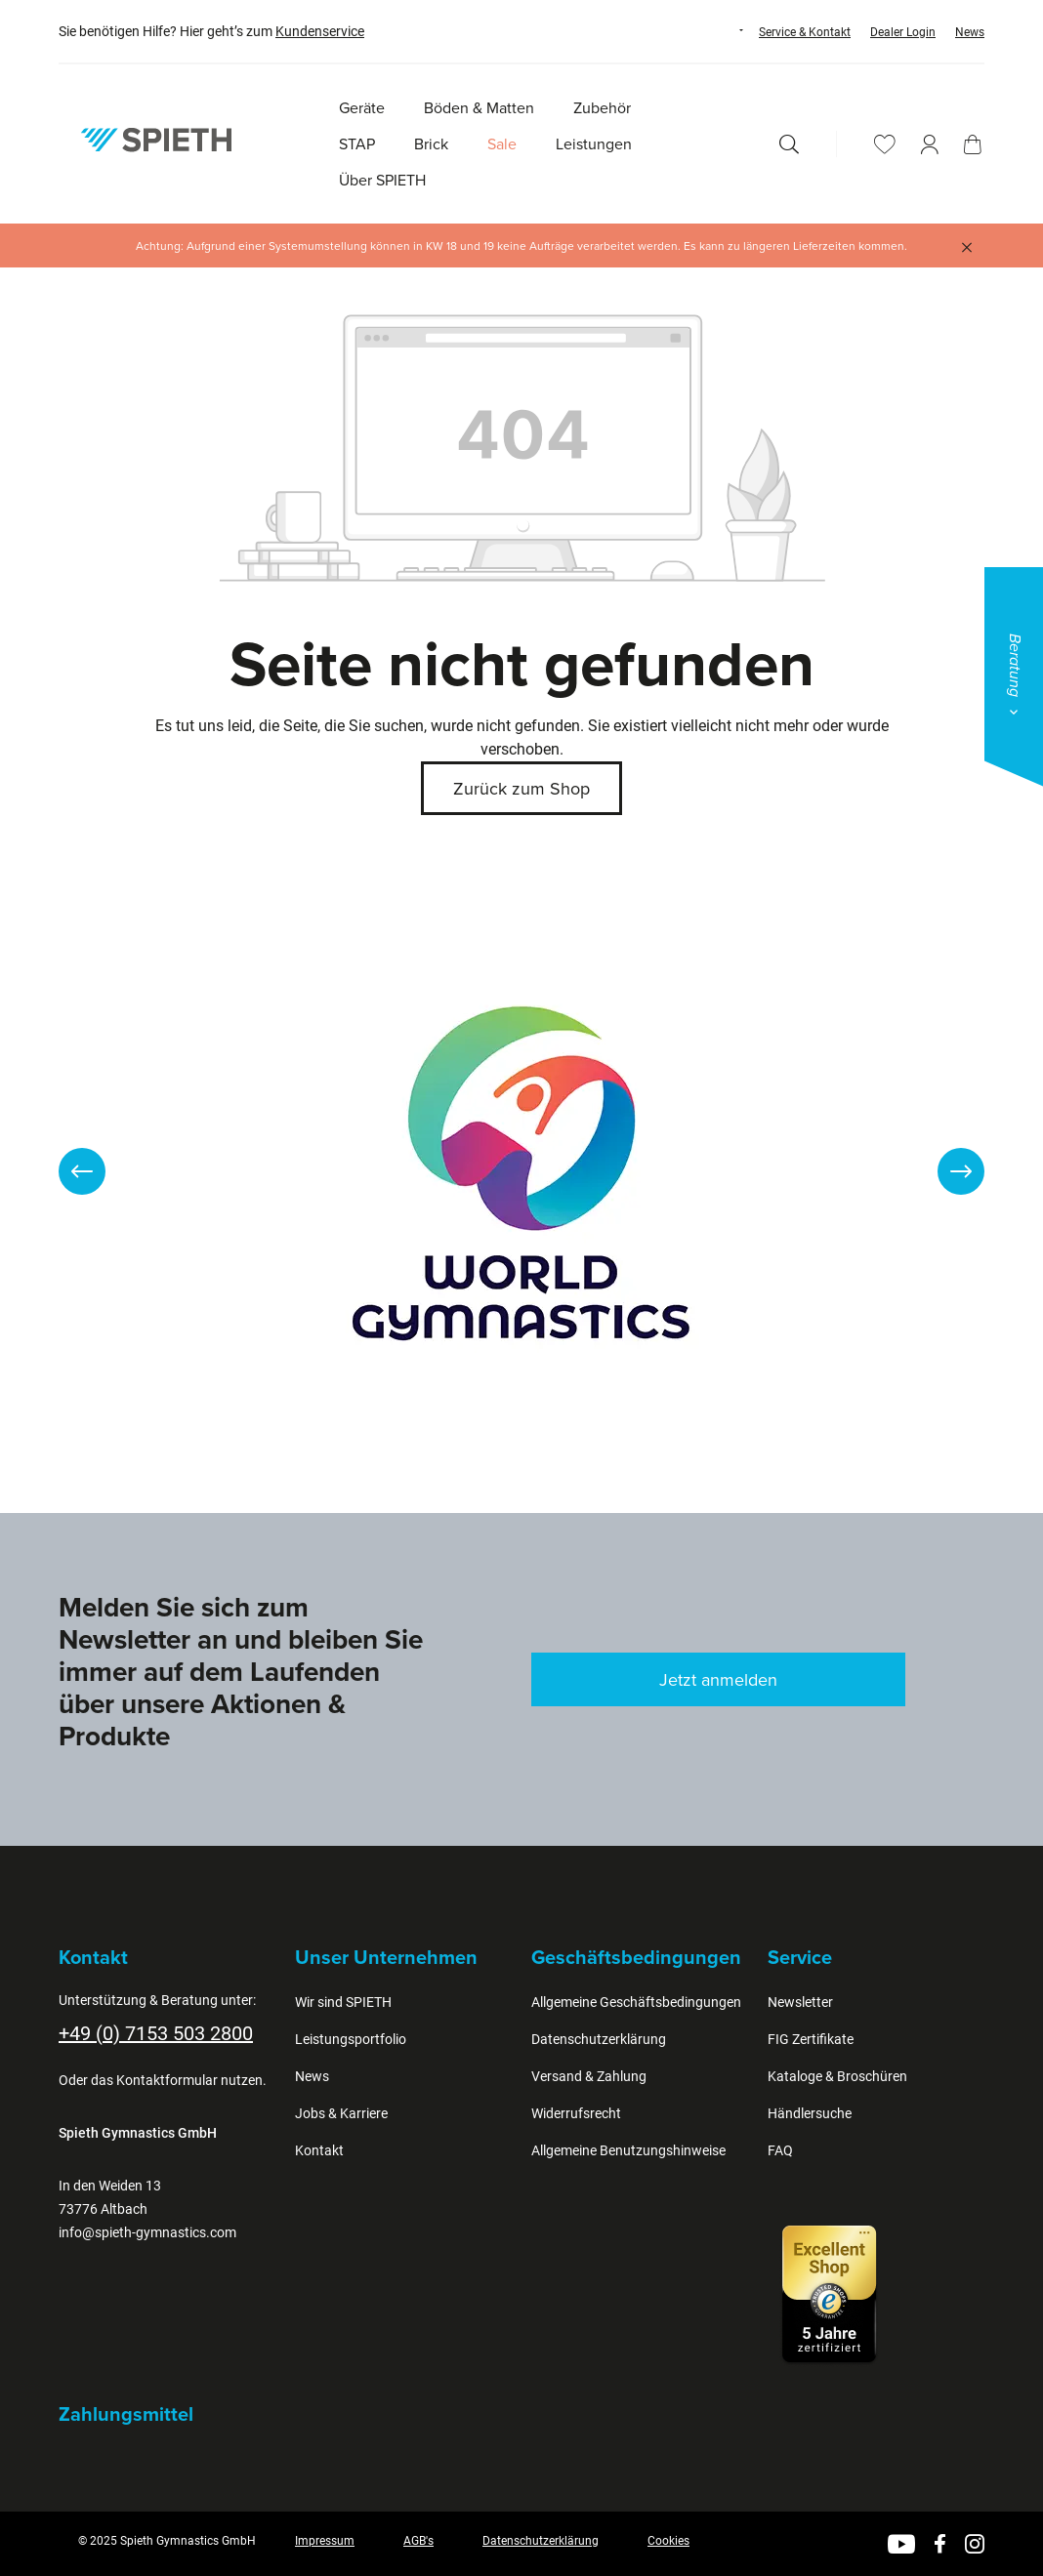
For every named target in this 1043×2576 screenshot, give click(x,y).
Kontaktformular (167, 2080)
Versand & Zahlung (589, 2076)
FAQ (780, 2150)
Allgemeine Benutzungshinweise (628, 2150)
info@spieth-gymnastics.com (147, 2232)
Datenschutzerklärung (598, 2039)
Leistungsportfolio (350, 2039)
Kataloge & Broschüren (837, 2076)
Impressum (325, 2541)
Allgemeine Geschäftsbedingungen (636, 2002)
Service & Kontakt (805, 32)
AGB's (418, 2541)
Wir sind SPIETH (343, 2002)
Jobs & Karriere (341, 2113)
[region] (521, 1171)
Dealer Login (903, 32)
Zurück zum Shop (521, 788)
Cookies (668, 2541)
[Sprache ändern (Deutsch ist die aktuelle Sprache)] (722, 30)
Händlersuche (810, 2113)
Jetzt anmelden (718, 1679)
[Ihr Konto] (929, 144)
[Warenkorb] (972, 144)
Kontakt (319, 2150)
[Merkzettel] (884, 144)
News (969, 32)
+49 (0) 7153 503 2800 (156, 2033)
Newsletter (800, 2002)
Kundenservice (319, 31)
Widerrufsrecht (576, 2113)
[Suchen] (789, 144)
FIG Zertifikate (811, 2039)
